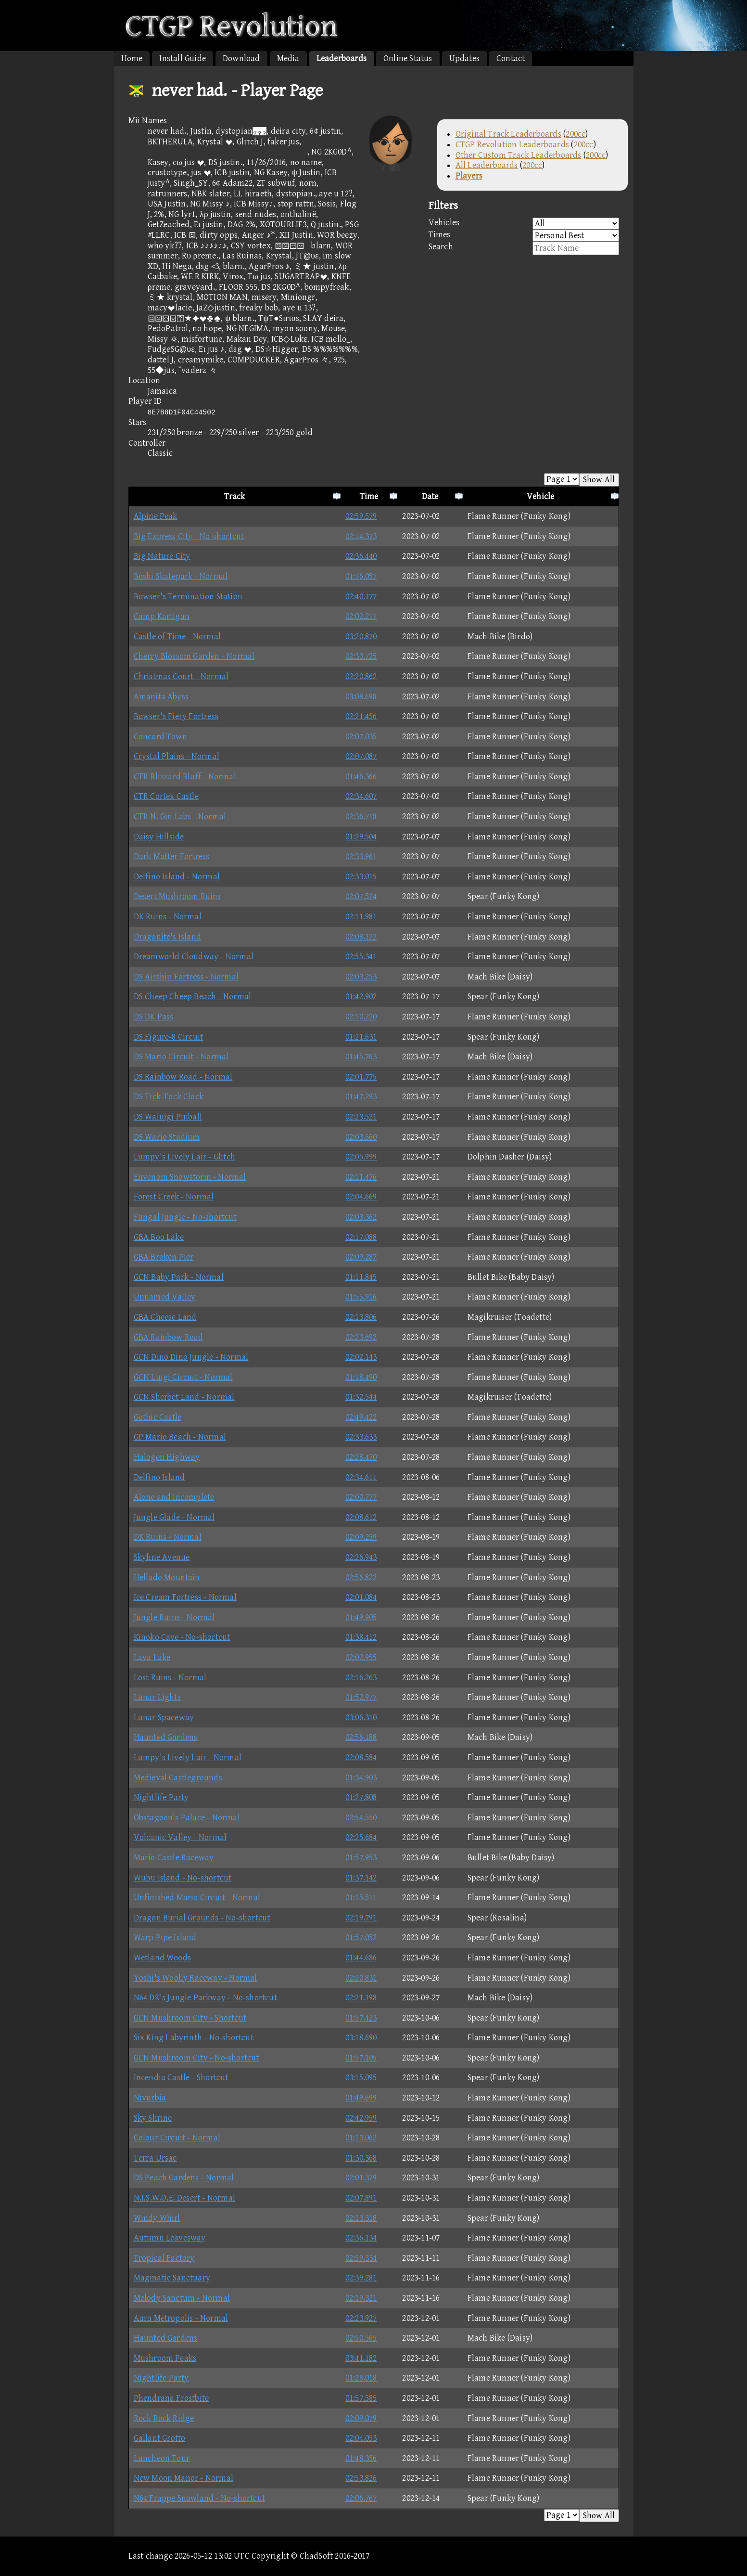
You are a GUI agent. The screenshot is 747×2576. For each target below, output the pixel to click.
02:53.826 (361, 2478)
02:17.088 (361, 1237)
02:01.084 (361, 1597)
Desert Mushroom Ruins (177, 896)
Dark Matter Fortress (172, 856)
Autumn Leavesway (170, 2238)
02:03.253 (361, 977)
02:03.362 (361, 1217)
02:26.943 (361, 1557)
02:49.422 (361, 1417)
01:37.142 (361, 1878)
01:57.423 (361, 2018)
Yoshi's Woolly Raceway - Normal (195, 1978)
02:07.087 (361, 756)
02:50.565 (361, 2338)
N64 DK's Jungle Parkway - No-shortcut (205, 1998)
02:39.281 (361, 2278)
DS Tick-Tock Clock (169, 1097)
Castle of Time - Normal (177, 636)
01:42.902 (361, 997)
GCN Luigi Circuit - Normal (183, 1377)
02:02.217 (361, 616)
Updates (464, 58)
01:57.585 (361, 2398)
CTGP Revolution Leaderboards (513, 145)
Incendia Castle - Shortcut (181, 2078)
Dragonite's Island (168, 937)
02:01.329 (361, 2178)
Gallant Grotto (160, 2438)
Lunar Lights (157, 1697)
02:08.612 (361, 1517)
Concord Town (160, 737)
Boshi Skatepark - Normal (181, 576)
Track (234, 496)
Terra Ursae (155, 2158)
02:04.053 (361, 2438)
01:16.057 (361, 576)
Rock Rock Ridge (164, 2418)
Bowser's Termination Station (188, 597)
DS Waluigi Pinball (168, 1117)
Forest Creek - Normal (174, 1197)
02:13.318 (361, 2218)
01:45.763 (361, 1057)
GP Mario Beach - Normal (180, 1437)
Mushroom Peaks (165, 2358)
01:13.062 (361, 2138)
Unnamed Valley (165, 1297)
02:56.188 (361, 1737)
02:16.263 (361, 1678)
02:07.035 (361, 737)
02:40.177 (361, 597)
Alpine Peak (155, 516)
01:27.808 (361, 1797)
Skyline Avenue (162, 1557)
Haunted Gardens (166, 1737)
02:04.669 (361, 1197)
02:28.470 (361, 1457)
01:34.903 (361, 1778)
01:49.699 (361, 2098)
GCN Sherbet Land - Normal (184, 1397)
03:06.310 (361, 1718)
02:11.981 (361, 917)
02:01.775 (361, 1077)
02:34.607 (361, 796)
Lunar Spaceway (164, 1718)
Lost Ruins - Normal (170, 1678)
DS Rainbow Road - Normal (183, 1077)
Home (132, 58)
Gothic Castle (158, 1417)
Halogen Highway (167, 1457)
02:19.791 (361, 1918)
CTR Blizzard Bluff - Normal (185, 777)
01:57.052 (361, 1937)
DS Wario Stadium (167, 1137)
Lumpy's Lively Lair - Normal (188, 1757)
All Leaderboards (487, 165)
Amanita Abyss (161, 697)
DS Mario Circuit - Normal (181, 1057)
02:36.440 (361, 556)
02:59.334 (361, 2258)
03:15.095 (361, 2078)
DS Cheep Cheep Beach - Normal (193, 997)
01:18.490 (361, 1377)
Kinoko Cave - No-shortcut (182, 1637)
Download (241, 58)
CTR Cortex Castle (166, 796)
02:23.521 (361, 1117)
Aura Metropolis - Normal (181, 2318)
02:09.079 (361, 2418)
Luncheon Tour (162, 2458)
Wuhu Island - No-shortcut (183, 1878)
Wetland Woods (162, 1958)
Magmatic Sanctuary (172, 2278)
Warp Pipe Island (165, 1937)
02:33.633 (361, 1437)
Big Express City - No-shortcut (189, 536)
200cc (575, 134)
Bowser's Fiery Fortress (176, 716)
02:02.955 (361, 1657)
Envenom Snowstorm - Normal (190, 1177)
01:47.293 (361, 1097)
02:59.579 (361, 516)
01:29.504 (361, 837)
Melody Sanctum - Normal (182, 2298)
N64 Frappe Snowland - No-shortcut (200, 2498)
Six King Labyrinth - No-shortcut (193, 2038)
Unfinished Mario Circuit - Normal (197, 1898)
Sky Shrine (153, 2118)
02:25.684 (361, 1837)
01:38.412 (361, 1637)
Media (288, 58)
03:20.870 (361, 636)
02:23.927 (361, 2318)
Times (524, 236)
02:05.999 (361, 1157)
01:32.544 (361, 1397)
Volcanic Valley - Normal (180, 1837)
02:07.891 (361, 2198)
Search (524, 248)
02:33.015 (361, 877)
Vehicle (540, 496)
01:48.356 (361, 2458)
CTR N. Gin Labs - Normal (180, 816)
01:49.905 (361, 1617)
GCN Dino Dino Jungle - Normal (191, 1357)
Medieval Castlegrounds (178, 1778)
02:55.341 (361, 957)
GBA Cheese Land (165, 1317)
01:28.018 (361, 2378)
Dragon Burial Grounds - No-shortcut (202, 1918)
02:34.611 (361, 1477)
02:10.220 (361, 1017)
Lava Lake (152, 1657)
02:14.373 (361, 536)
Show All (599, 480)
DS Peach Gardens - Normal (184, 2178)
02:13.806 (361, 1317)
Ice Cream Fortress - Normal (185, 1597)
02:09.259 (361, 1537)
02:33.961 (361, 856)
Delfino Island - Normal (177, 877)
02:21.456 (361, 716)
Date (430, 496)
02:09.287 (361, 1257)
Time (369, 496)
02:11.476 (361, 1177)
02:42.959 (361, 2118)
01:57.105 (361, 2058)
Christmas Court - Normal (181, 676)
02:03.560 (361, 1137)
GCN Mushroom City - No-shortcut (196, 2058)
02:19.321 (361, 2298)
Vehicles (524, 224)
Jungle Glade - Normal (174, 1517)
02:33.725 (361, 656)
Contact (510, 58)
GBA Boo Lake (159, 1237)
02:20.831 (361, 1978)
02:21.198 (361, 1998)
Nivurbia (150, 2098)
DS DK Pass (154, 1017)
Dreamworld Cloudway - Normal (194, 957)
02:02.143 (361, 1357)
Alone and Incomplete (174, 1497)
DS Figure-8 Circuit (168, 1037)
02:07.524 (361, 896)
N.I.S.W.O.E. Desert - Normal (185, 2198)
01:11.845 (361, 1277)
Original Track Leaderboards (508, 134)
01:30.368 (361, 2158)
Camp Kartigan (162, 616)
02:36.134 (361, 2238)
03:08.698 (361, 697)
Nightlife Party (161, 1797)
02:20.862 (361, 676)
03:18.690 (361, 2038)
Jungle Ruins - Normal (174, 1617)
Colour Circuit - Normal (177, 2138)
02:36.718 (361, 816)
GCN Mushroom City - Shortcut (190, 2018)
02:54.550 (361, 1818)
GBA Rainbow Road (168, 1337)
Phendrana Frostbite (171, 2398)
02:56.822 (361, 1577)
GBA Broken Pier (164, 1257)
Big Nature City (162, 556)
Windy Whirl (157, 2218)
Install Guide (182, 58)
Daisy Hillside (159, 837)
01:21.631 (361, 1037)
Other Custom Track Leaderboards (519, 155)
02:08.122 (361, 937)
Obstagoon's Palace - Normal (187, 1818)
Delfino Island (159, 1477)
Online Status (407, 58)
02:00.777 (361, 1497)
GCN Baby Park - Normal (179, 1277)
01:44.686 (361, 1958)
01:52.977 (361, 1697)
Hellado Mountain (167, 1577)
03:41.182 (361, 2358)
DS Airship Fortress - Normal (186, 977)
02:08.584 (361, 1757)
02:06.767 (361, 2498)
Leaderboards (342, 58)
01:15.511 (361, 1898)
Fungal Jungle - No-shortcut (185, 1217)
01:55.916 (361, 1297)
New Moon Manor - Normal (184, 2478)
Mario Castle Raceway (174, 1858)
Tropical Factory (164, 2258)
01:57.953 (361, 1858)
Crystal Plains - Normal (177, 756)
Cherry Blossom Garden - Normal (194, 656)
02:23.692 (361, 1337)
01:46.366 (361, 777)
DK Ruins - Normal (168, 917)
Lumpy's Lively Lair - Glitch (185, 1157)
